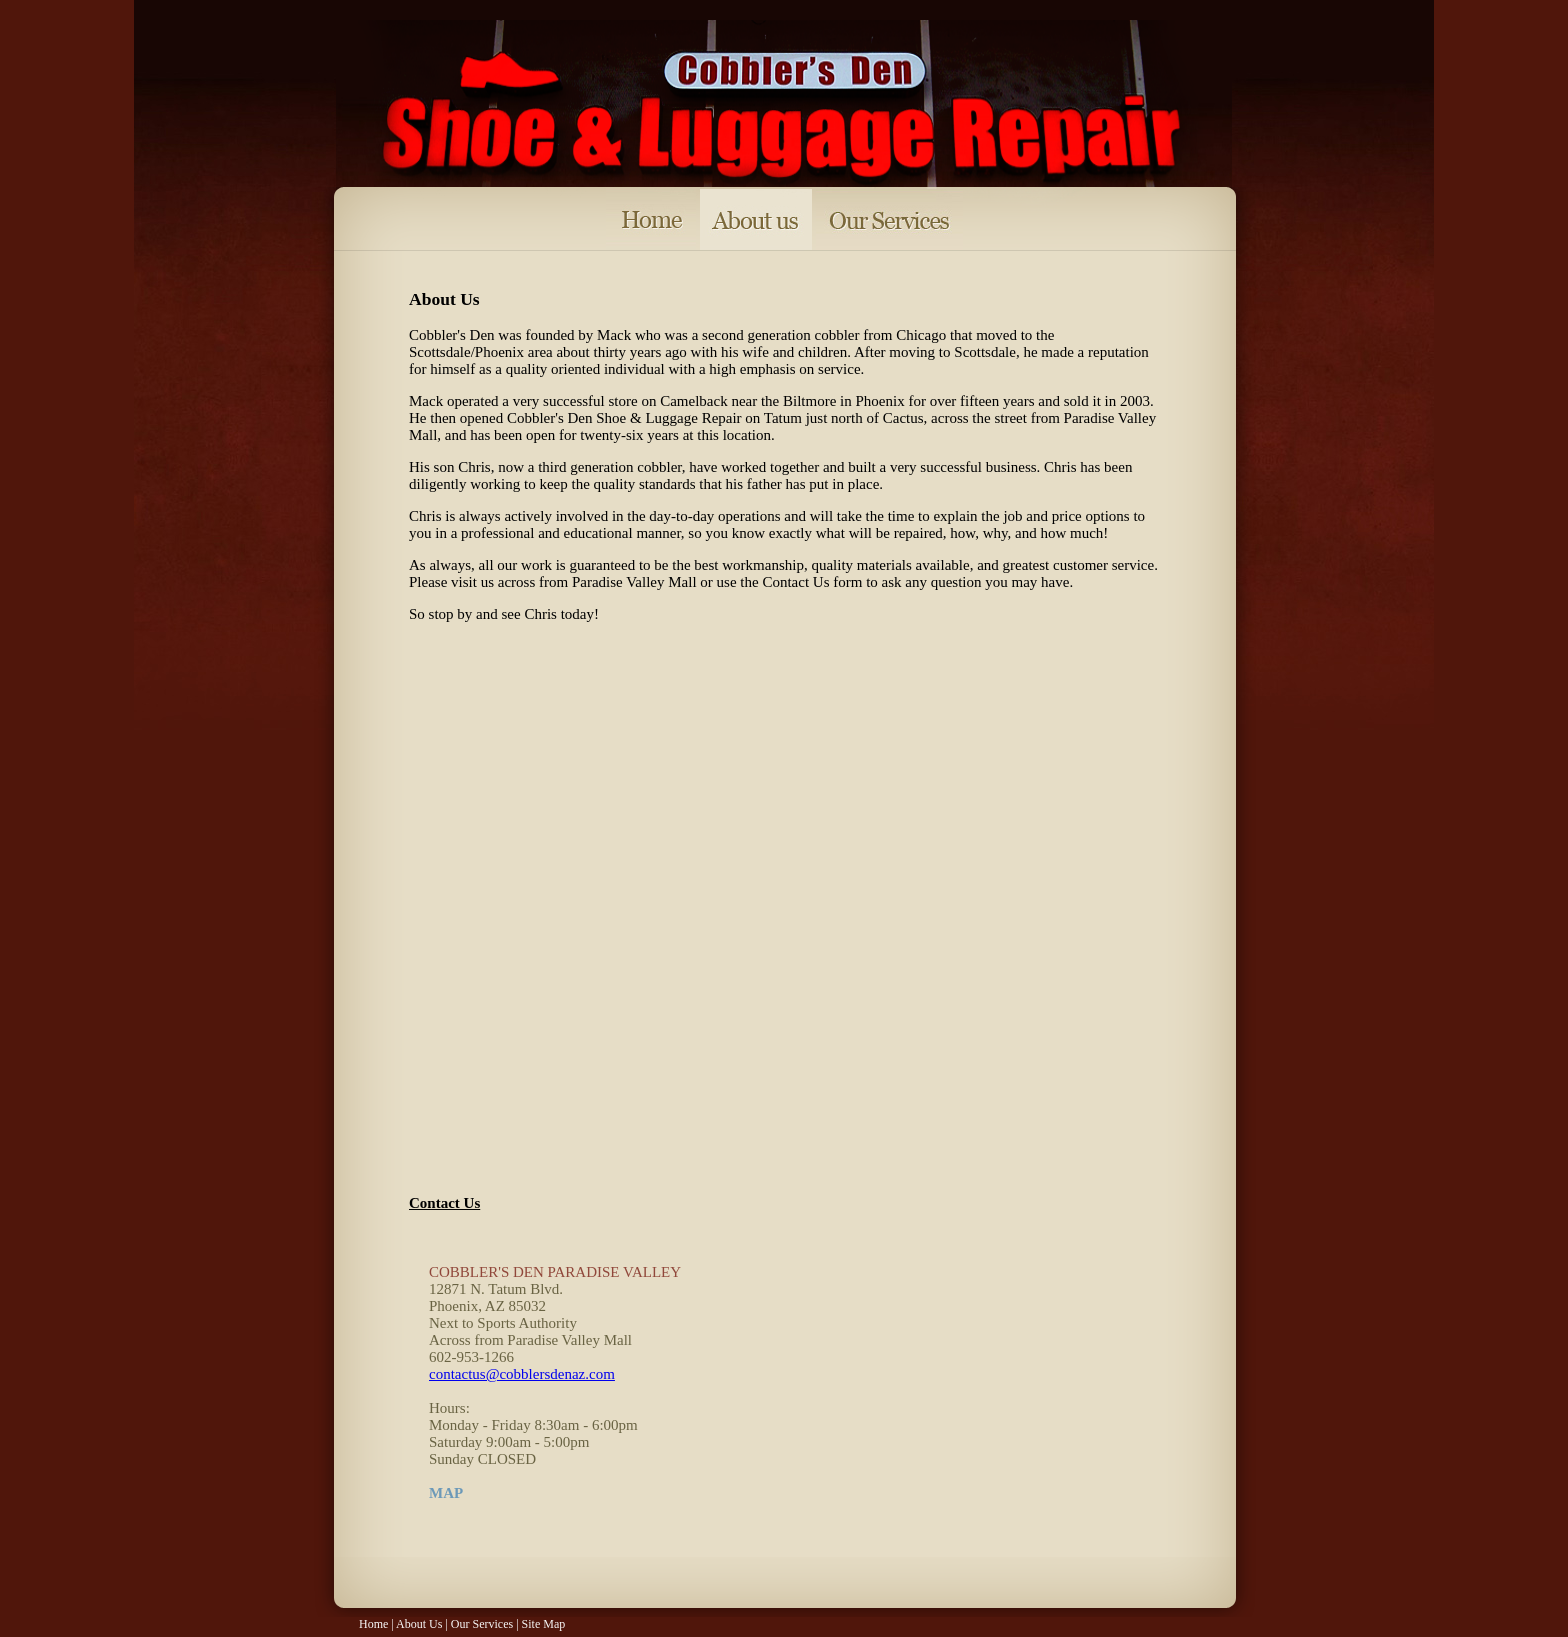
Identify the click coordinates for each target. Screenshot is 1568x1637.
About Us (419, 1624)
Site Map (544, 1624)
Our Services (482, 1624)
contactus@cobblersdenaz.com (522, 1374)
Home (373, 1624)
